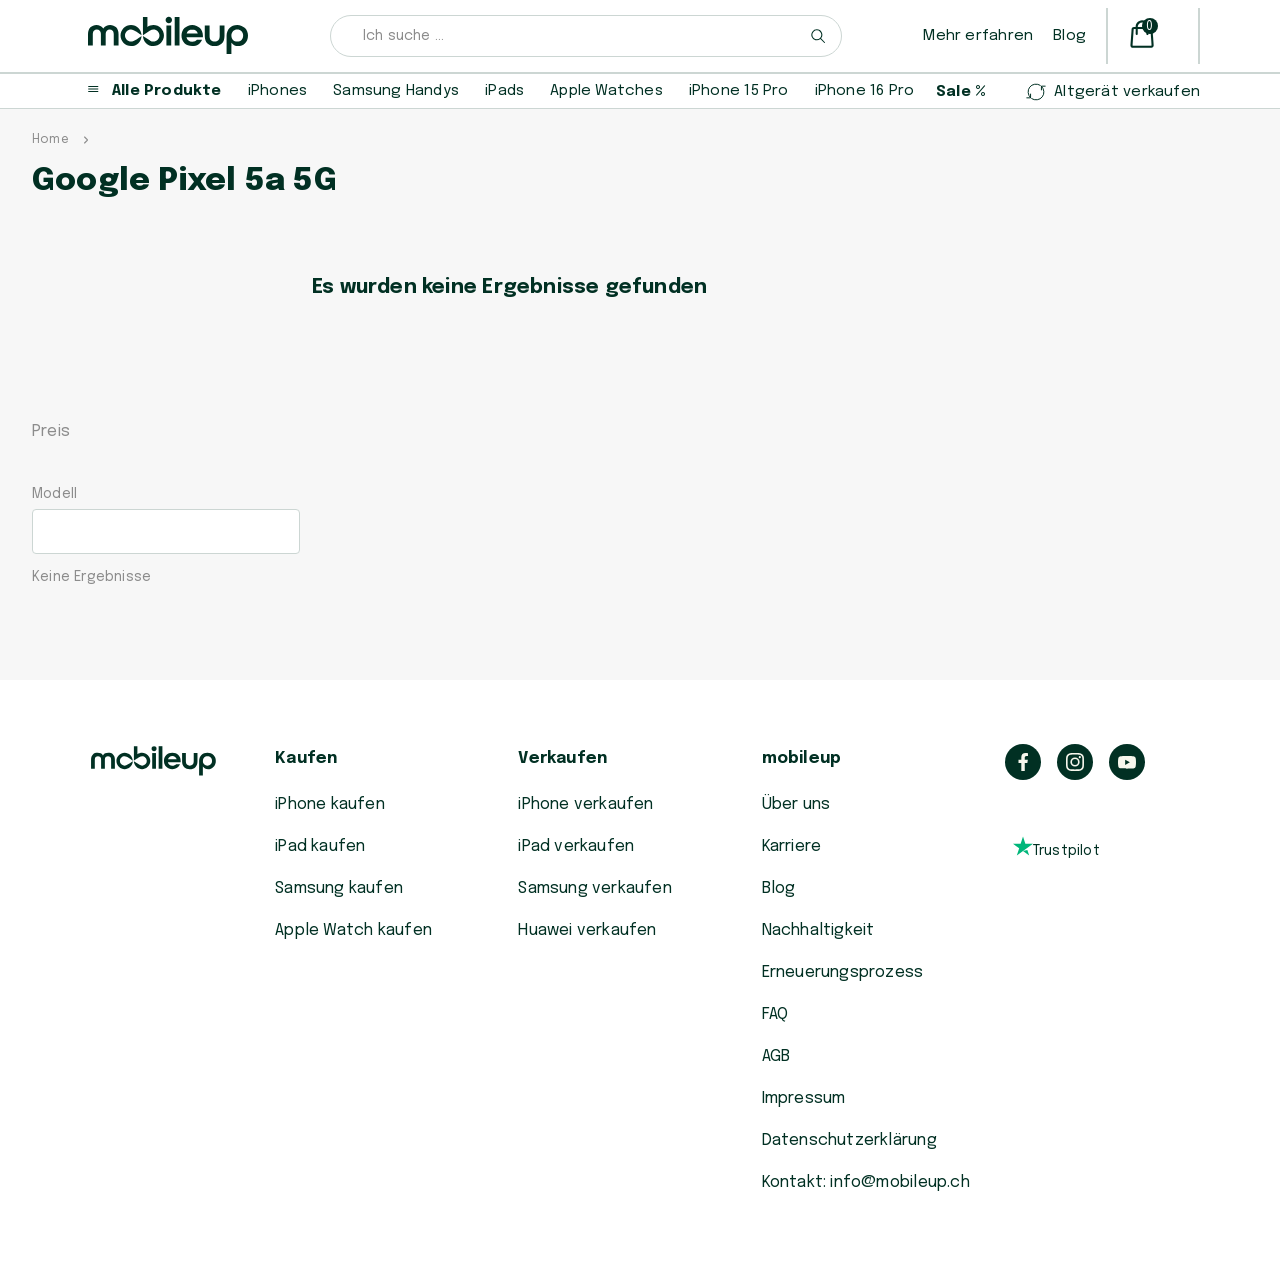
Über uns (796, 804)
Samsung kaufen (339, 888)
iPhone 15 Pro (739, 91)
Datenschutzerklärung (849, 1140)
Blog (1069, 36)
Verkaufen (562, 758)
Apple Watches (606, 91)
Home (50, 140)
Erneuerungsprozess (843, 972)
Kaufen (306, 758)
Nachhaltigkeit (818, 930)
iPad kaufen (320, 846)
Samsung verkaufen (595, 888)
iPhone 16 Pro (865, 91)
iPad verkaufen (576, 846)
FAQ (775, 1014)
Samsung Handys (396, 91)
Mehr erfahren (978, 36)
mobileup (802, 758)
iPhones (277, 91)
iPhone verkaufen (585, 804)
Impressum (804, 1098)
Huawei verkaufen (587, 930)
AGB (776, 1056)
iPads (504, 91)
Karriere (792, 846)
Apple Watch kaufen (353, 930)
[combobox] (586, 36)
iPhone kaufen (330, 804)
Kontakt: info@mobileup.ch (866, 1182)
